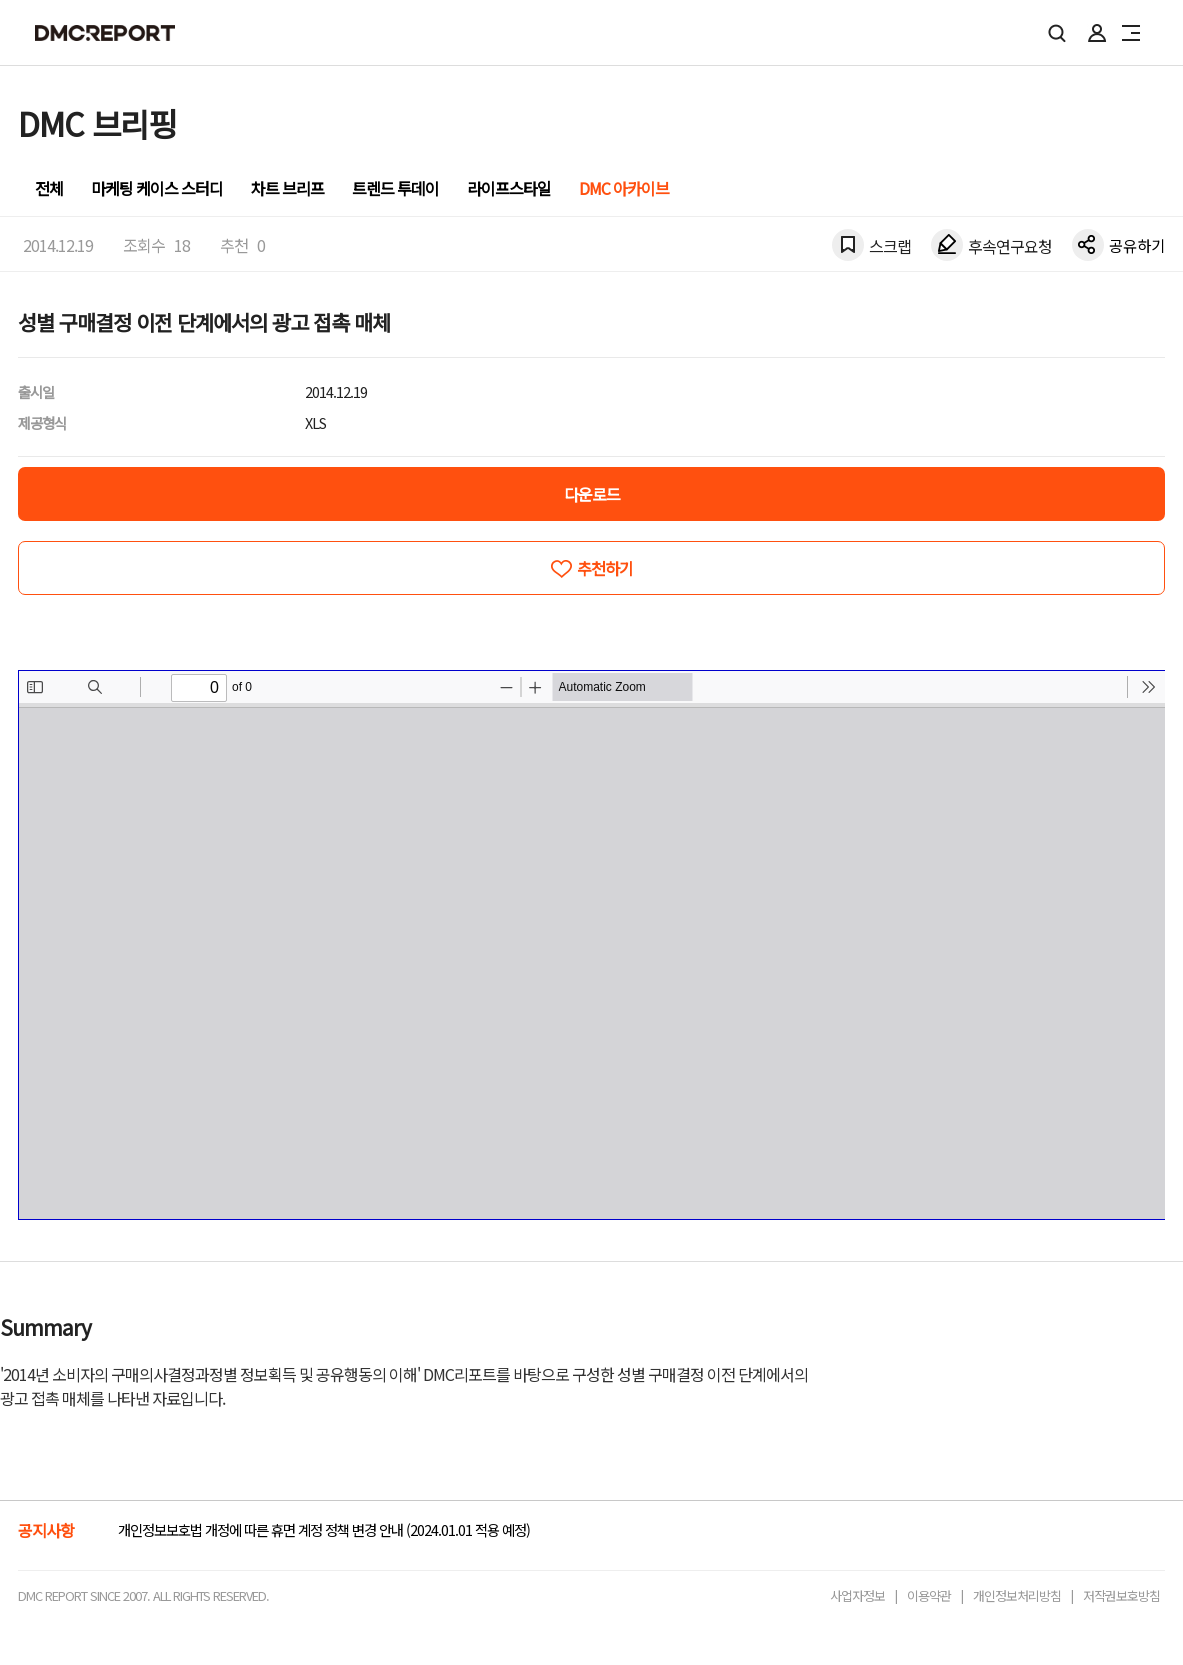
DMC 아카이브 (624, 188)
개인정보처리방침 (1017, 1595)
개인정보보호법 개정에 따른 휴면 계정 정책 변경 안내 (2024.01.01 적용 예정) (324, 1529)
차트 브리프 (287, 188)
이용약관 (929, 1595)
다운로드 (592, 494)
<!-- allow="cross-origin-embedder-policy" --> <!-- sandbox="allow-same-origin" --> (592, 945)
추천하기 (605, 568)
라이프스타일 (509, 188)
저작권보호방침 (1121, 1595)
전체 (49, 188)
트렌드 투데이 (395, 188)
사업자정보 (857, 1595)
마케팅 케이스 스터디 (157, 188)
